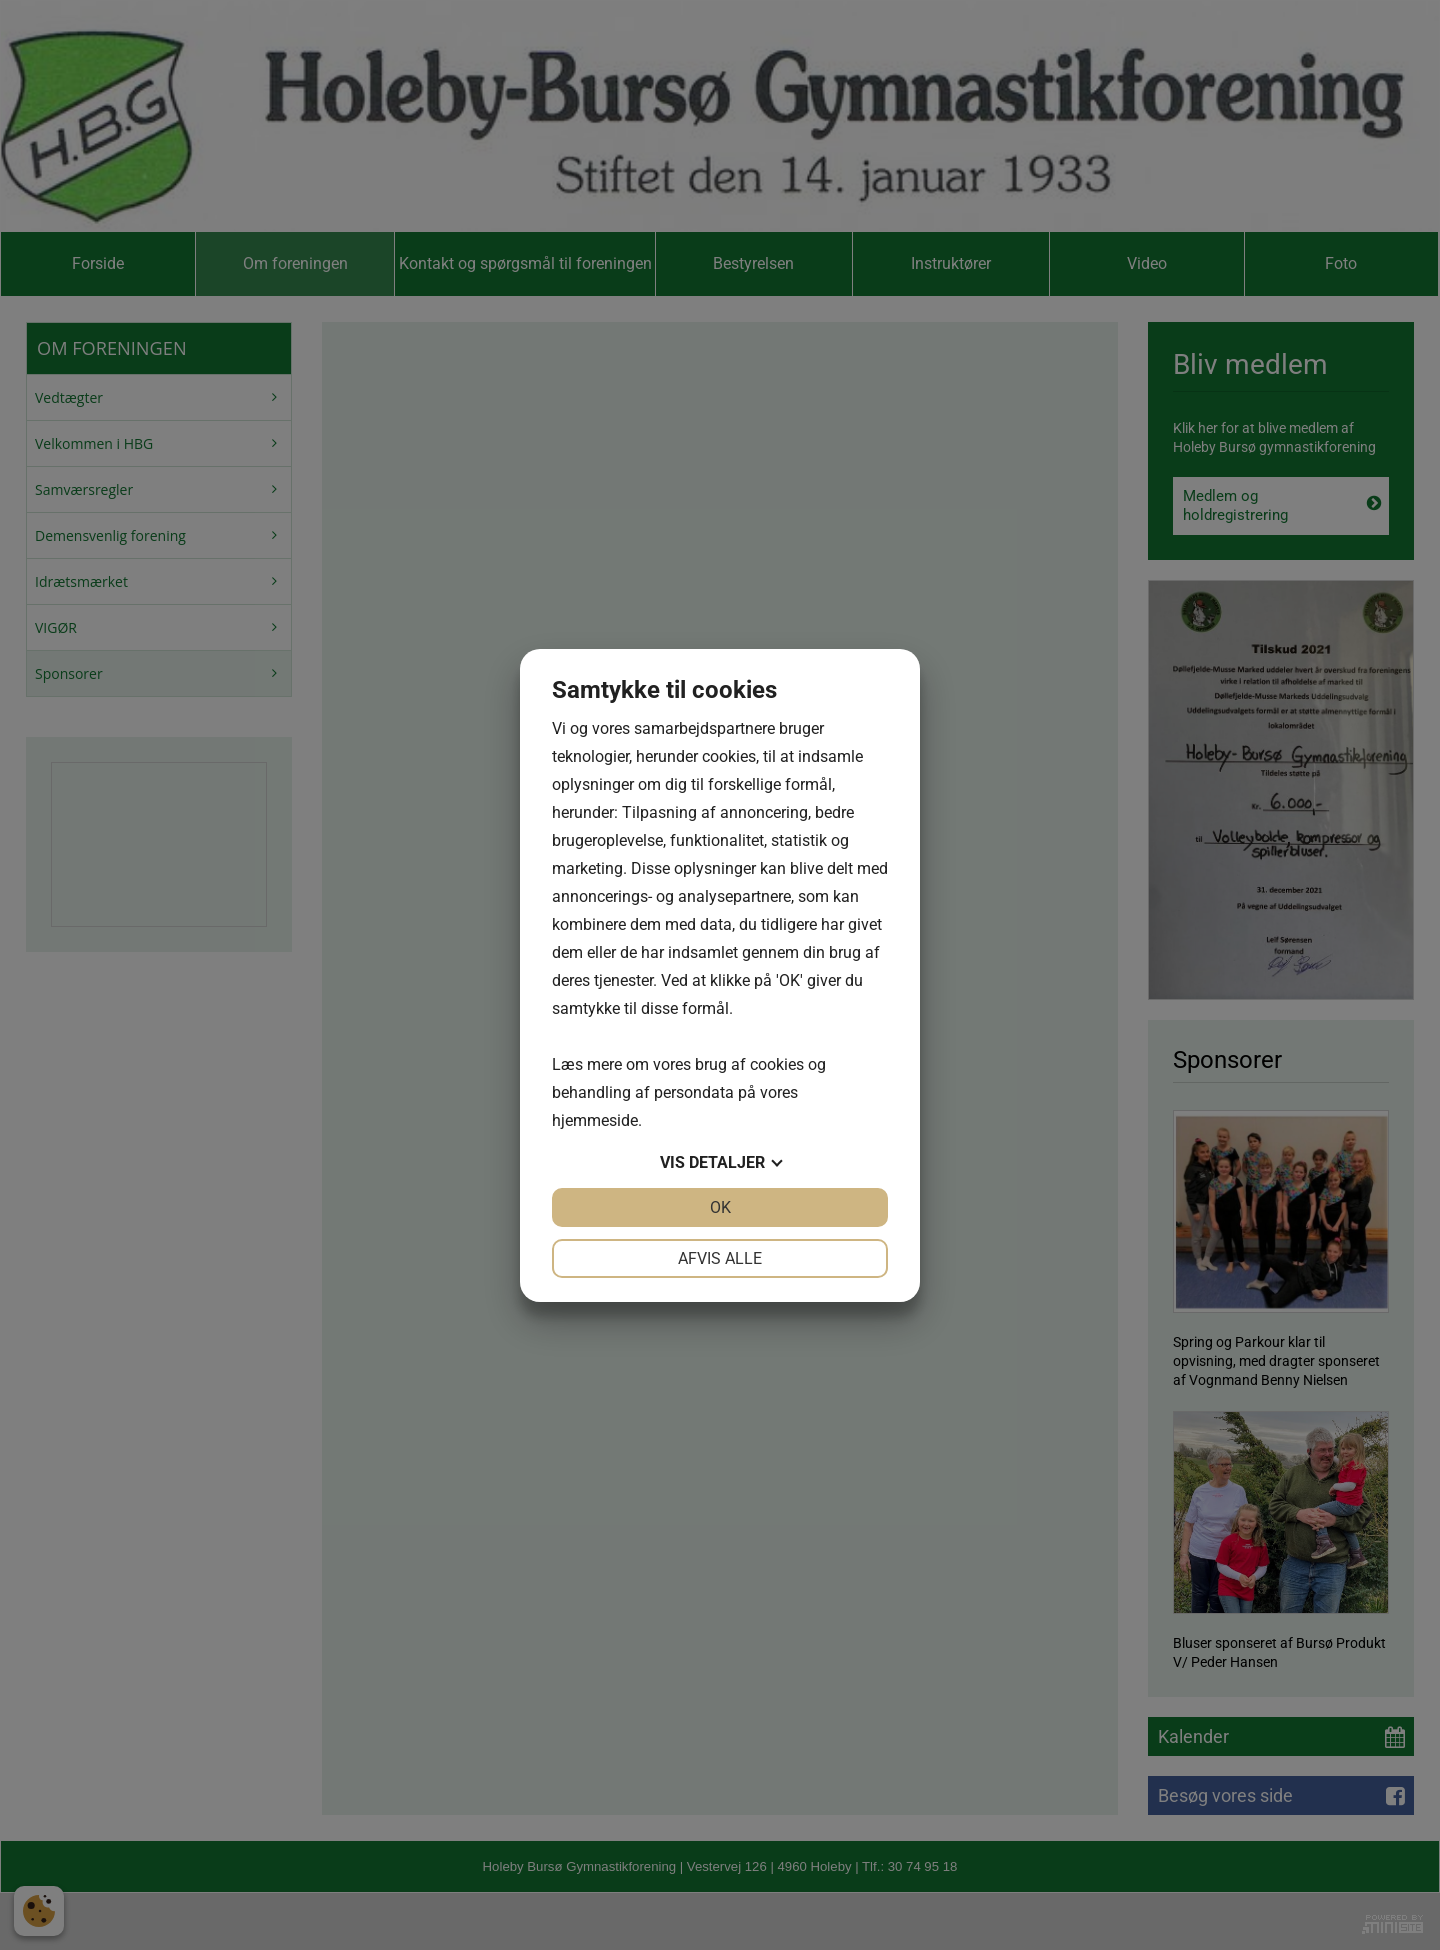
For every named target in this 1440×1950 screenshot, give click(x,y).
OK (720, 1207)
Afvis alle (720, 1258)
